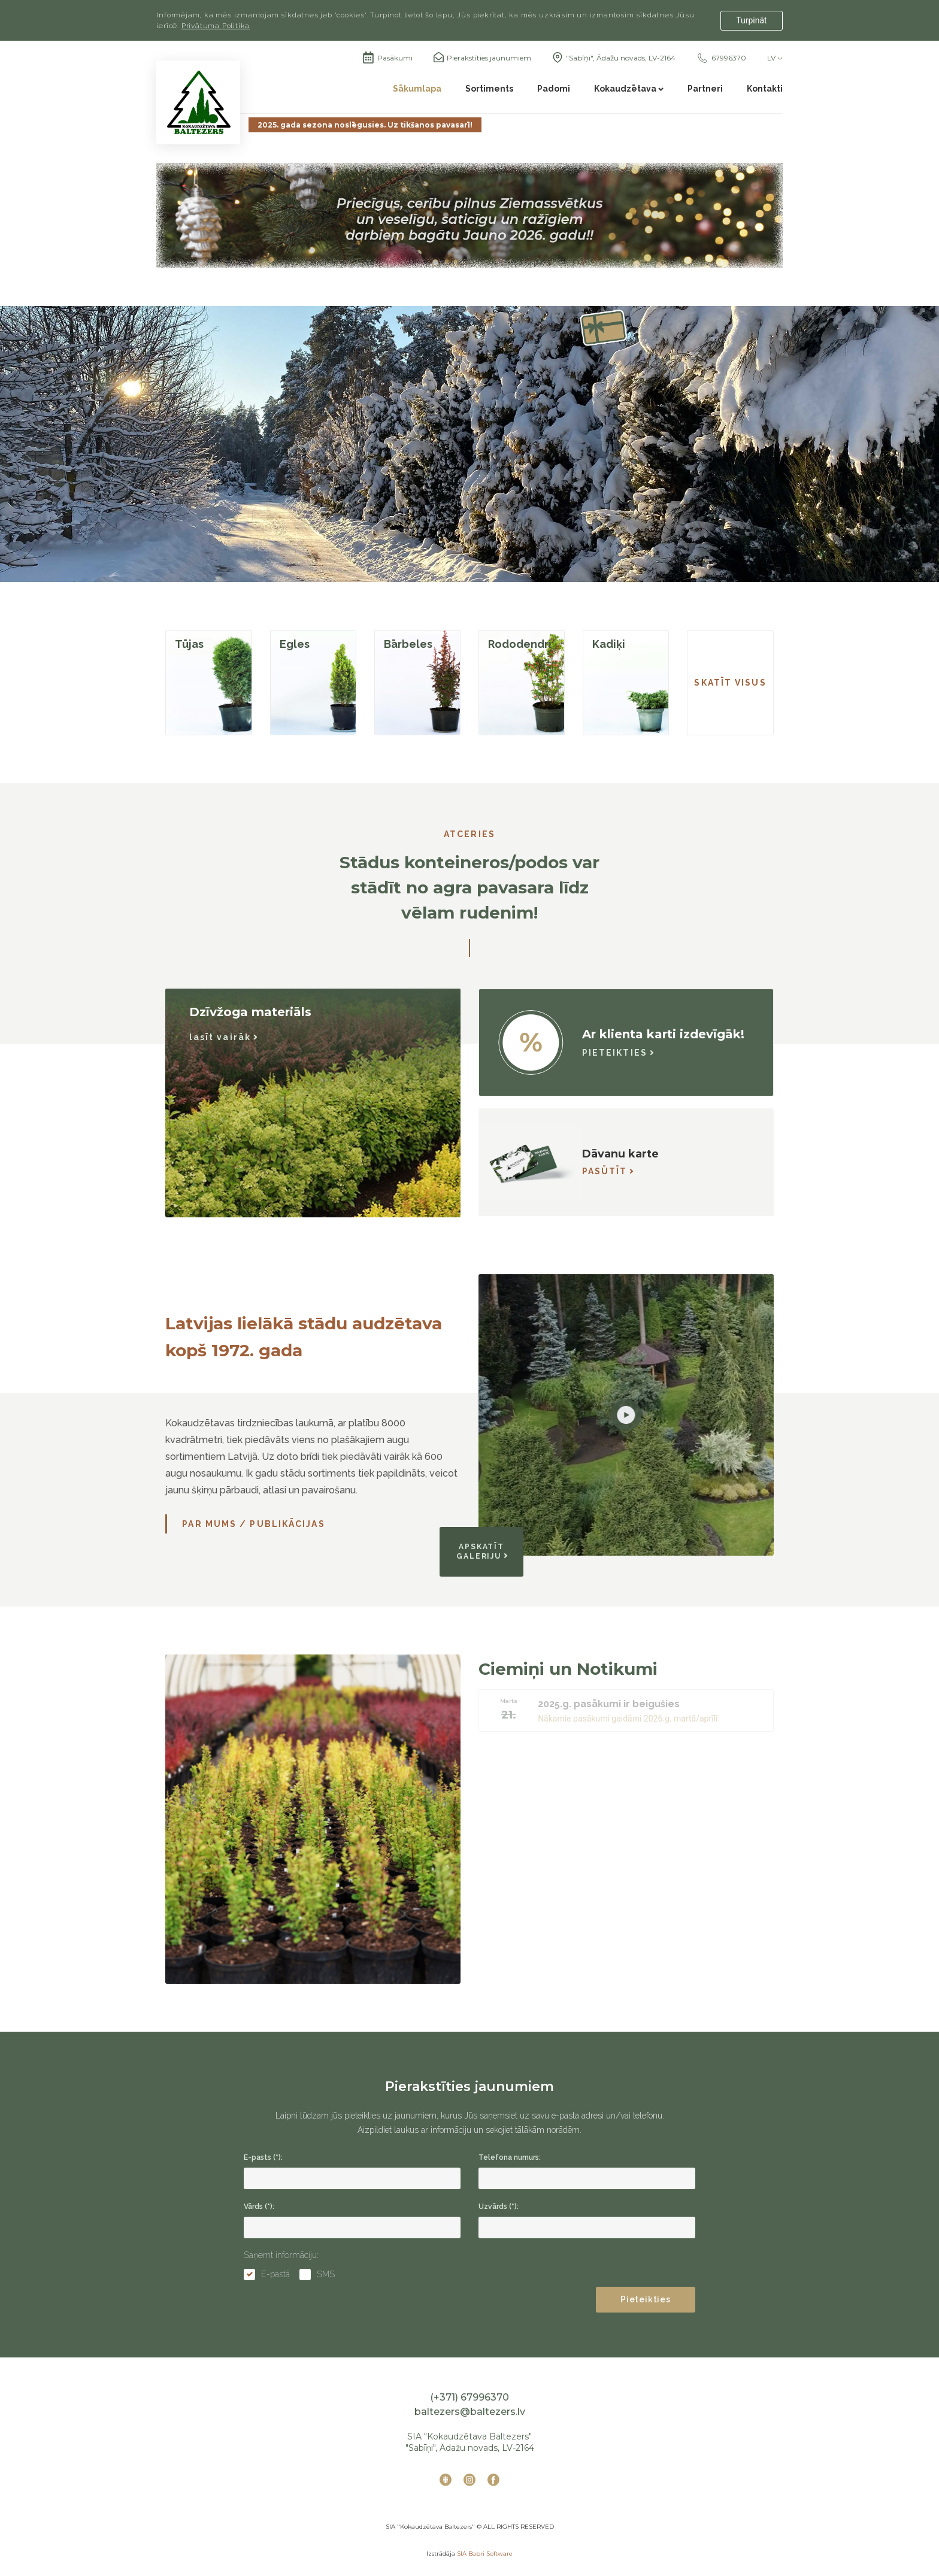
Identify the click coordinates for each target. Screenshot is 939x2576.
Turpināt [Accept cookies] (751, 20)
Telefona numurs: (509, 2157)
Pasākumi (387, 57)
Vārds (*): (259, 2206)
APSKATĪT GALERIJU (481, 1551)
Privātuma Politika (215, 26)
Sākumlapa (417, 88)
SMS (326, 2274)
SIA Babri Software (485, 2553)
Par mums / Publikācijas (253, 1524)
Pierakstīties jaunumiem (489, 57)
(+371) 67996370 (469, 2397)
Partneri (705, 88)
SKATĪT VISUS (730, 682)
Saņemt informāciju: (281, 2255)
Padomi (553, 88)
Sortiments (489, 88)
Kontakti (765, 88)
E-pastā (275, 2274)
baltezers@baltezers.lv (469, 2411)
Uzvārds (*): (498, 2206)
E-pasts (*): (263, 2157)
